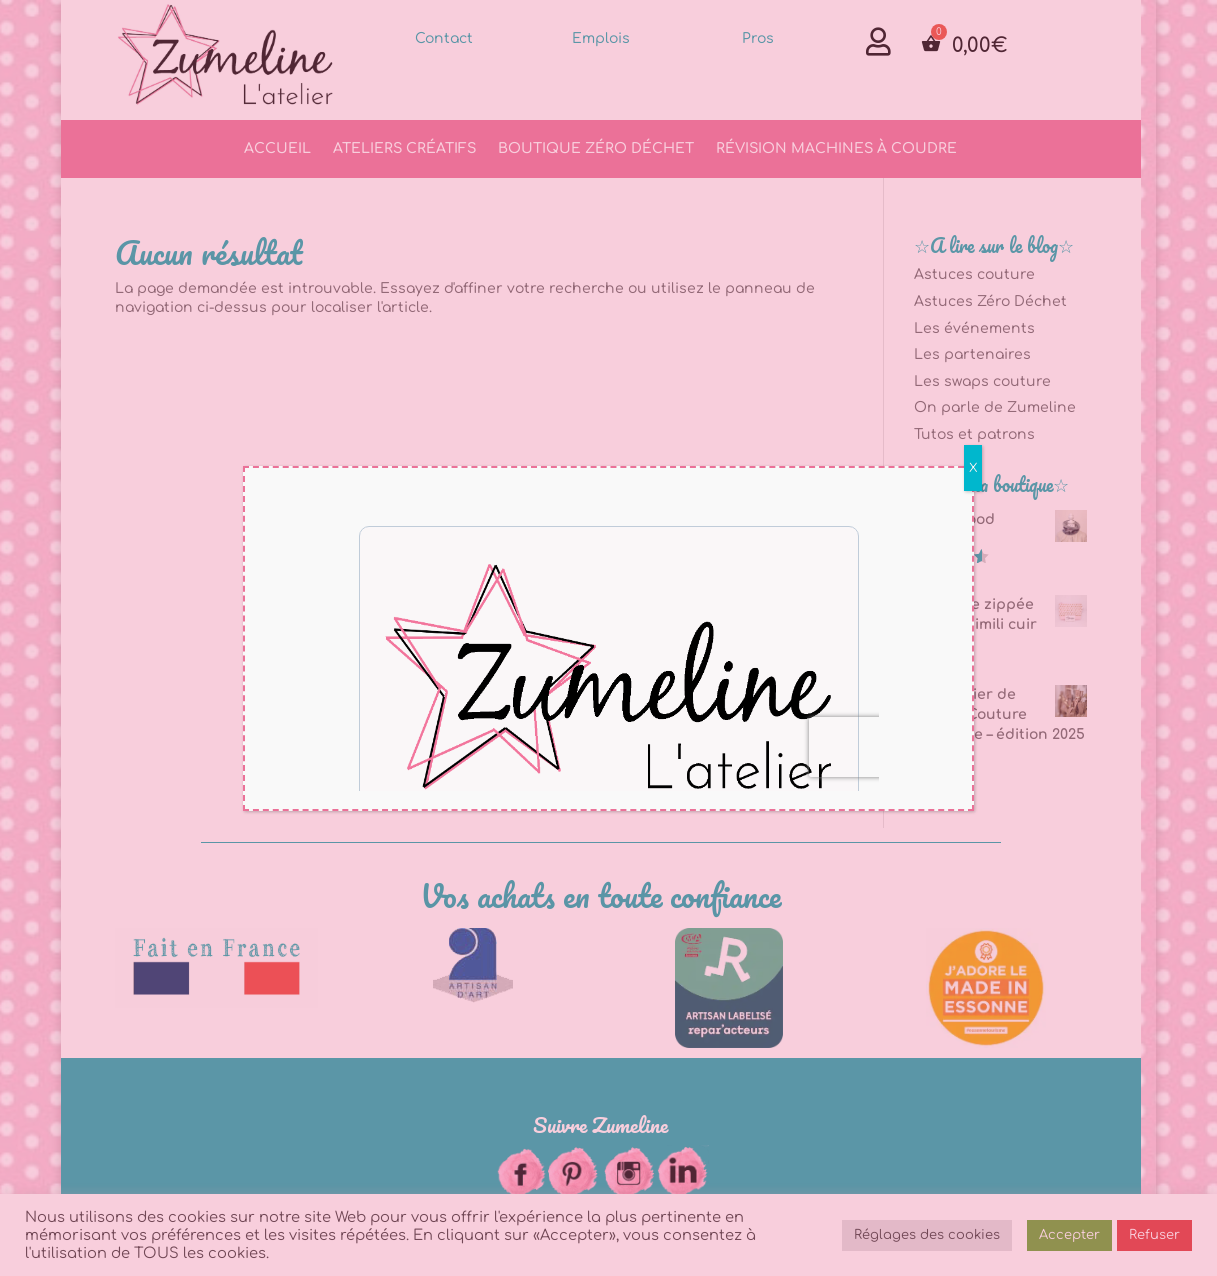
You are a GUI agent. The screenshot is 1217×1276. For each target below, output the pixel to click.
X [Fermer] (973, 468)
